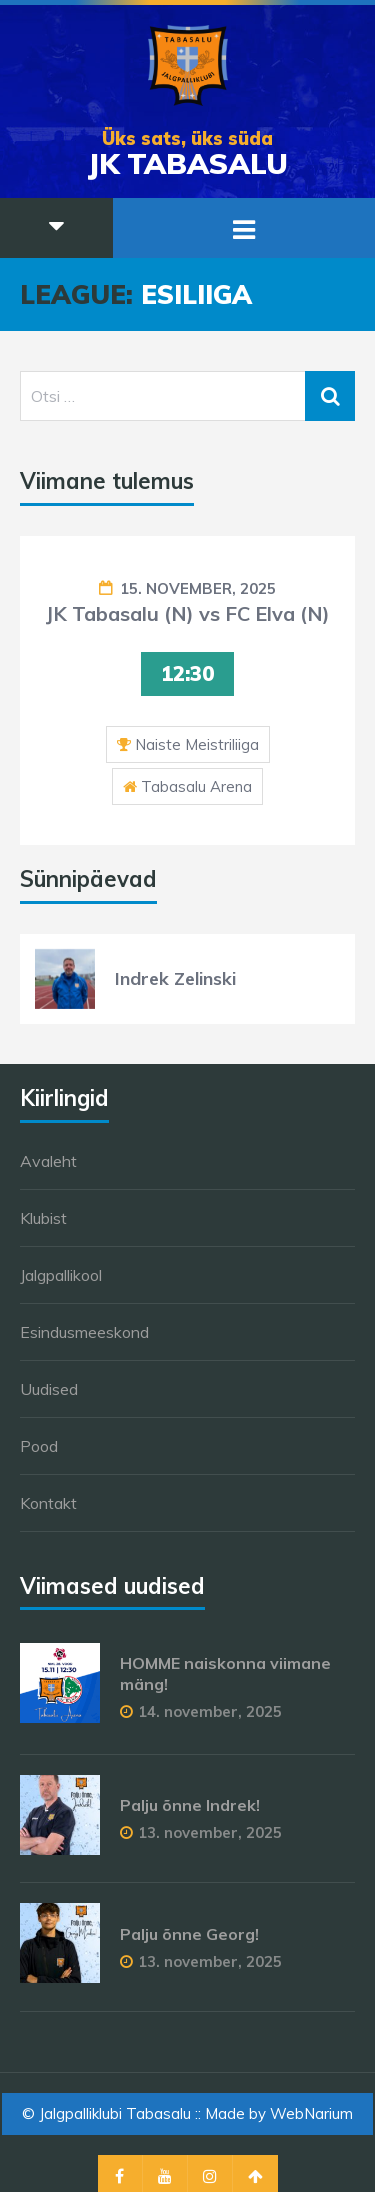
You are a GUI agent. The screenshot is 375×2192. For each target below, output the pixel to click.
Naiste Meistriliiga (197, 744)
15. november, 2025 (198, 588)
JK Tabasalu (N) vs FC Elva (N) (188, 613)
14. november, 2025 (210, 1711)
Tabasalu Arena (196, 786)
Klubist (43, 1218)
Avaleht (48, 1161)
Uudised (49, 1389)
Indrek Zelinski (175, 978)
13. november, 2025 (210, 1832)
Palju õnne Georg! (189, 1934)
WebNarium (311, 2113)
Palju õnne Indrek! (190, 1805)
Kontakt (48, 1503)
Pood (39, 1446)
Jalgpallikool (61, 1275)
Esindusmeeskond (84, 1332)
